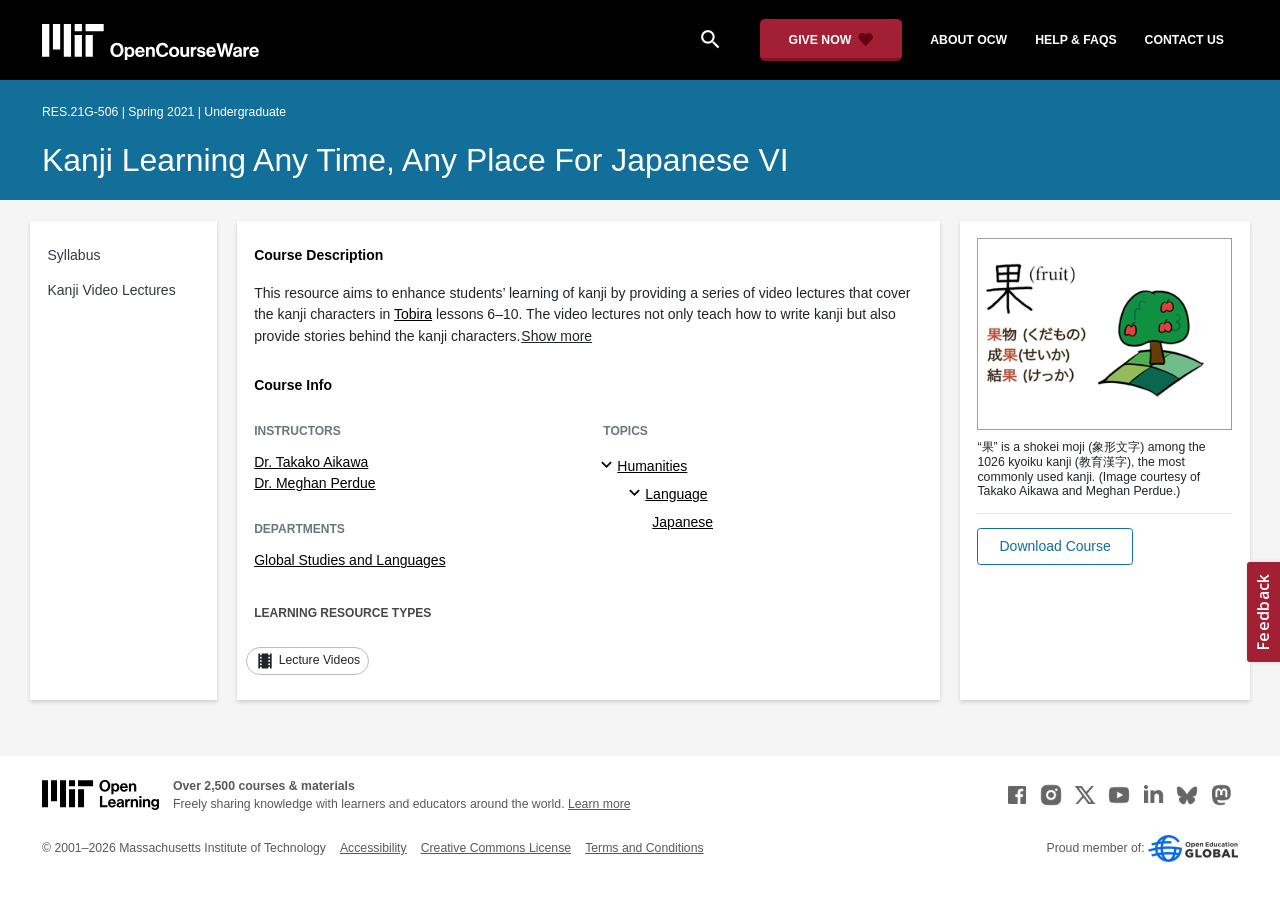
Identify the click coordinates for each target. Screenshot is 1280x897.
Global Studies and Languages (349, 560)
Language (676, 494)
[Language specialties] (637, 494)
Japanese (682, 522)
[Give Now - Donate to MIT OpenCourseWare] (831, 40)
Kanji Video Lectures (112, 290)
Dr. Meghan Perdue (314, 483)
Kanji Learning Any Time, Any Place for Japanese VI (415, 160)
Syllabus (74, 255)
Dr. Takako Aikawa (311, 462)
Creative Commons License (496, 848)
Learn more (599, 804)
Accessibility (373, 848)
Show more (556, 336)
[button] (1054, 546)
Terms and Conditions (644, 848)
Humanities (652, 466)
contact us (1184, 40)
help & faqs (1075, 40)
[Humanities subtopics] (609, 466)
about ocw (968, 40)
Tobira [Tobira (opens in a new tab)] (413, 314)
